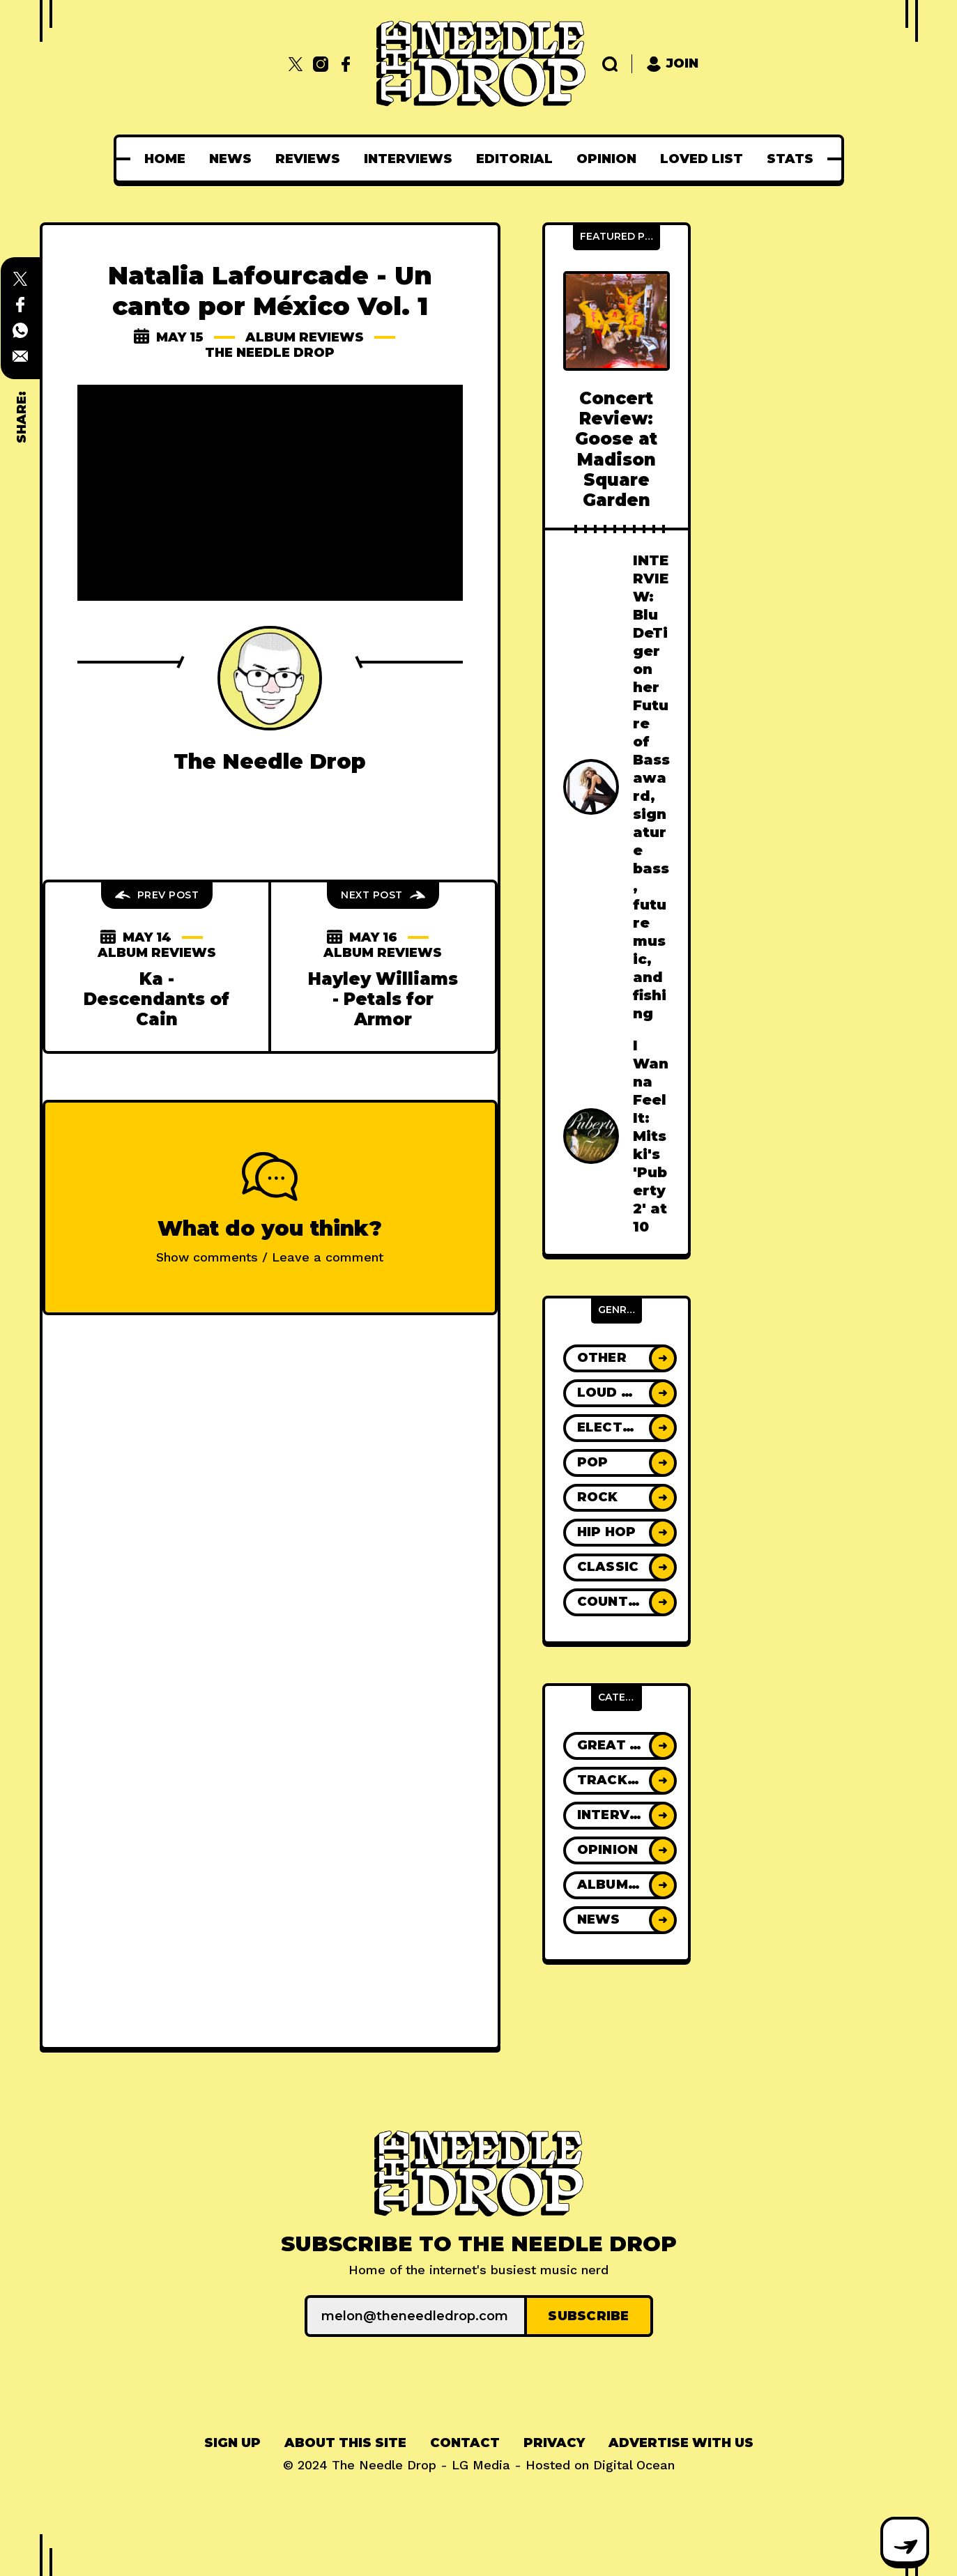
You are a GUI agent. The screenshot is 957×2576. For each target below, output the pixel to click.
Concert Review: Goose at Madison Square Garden (616, 449)
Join (672, 64)
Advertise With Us (680, 2443)
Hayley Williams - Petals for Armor (383, 999)
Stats (790, 159)
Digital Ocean (634, 2465)
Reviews (307, 159)
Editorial (514, 159)
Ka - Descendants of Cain (156, 999)
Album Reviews (304, 337)
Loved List (701, 159)
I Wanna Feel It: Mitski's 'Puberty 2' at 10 (650, 1136)
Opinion (606, 159)
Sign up (232, 2443)
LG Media (481, 2465)
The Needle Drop (270, 352)
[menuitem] (164, 159)
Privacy (554, 2443)
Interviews (408, 159)
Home (164, 159)
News (230, 159)
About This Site (345, 2443)
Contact (465, 2443)
